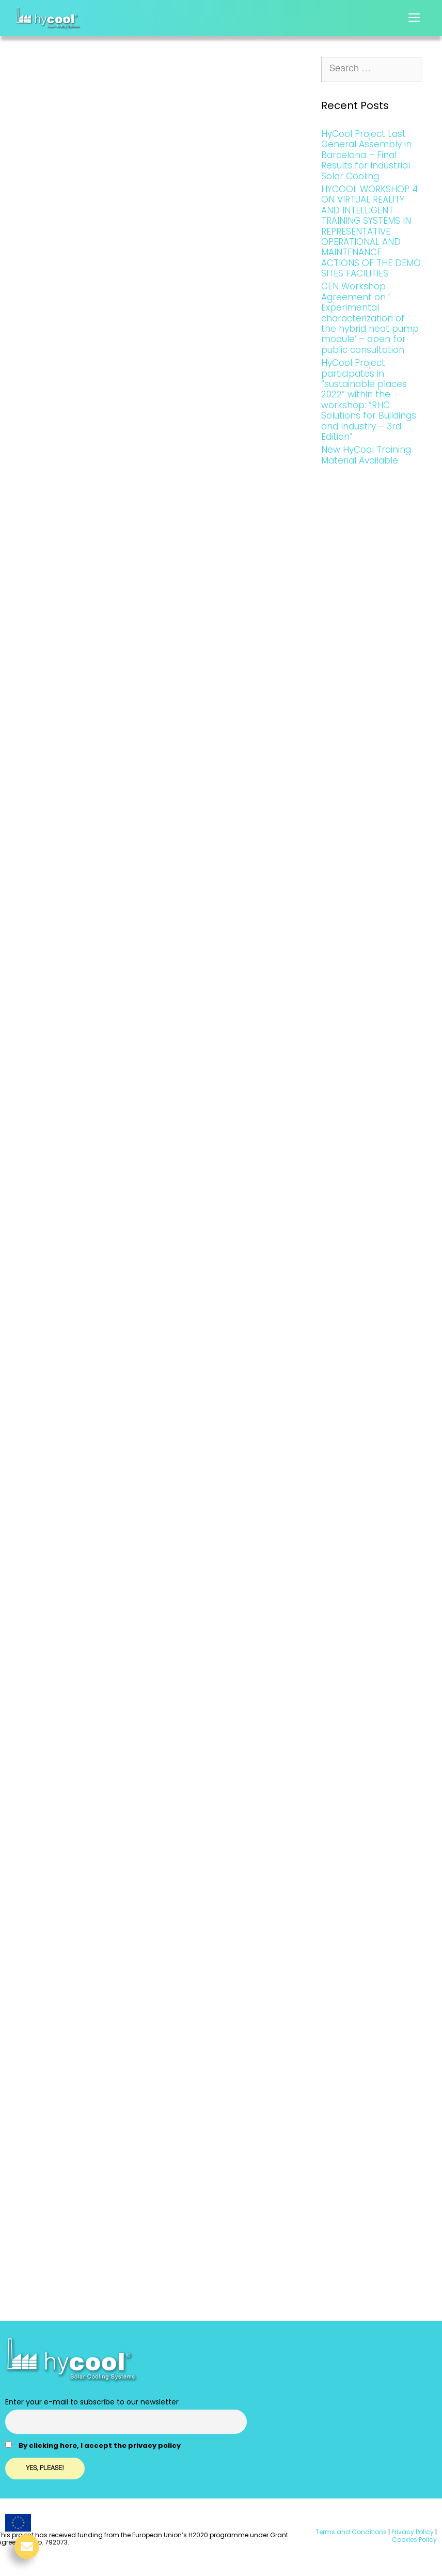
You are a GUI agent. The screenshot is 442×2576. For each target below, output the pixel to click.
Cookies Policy (414, 2539)
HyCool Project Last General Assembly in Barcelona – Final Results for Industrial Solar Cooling (366, 155)
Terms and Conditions (351, 2531)
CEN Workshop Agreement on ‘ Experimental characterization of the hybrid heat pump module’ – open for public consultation (370, 318)
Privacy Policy (412, 2531)
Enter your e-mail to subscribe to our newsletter (92, 2402)
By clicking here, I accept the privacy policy (100, 2445)
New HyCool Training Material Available (366, 454)
